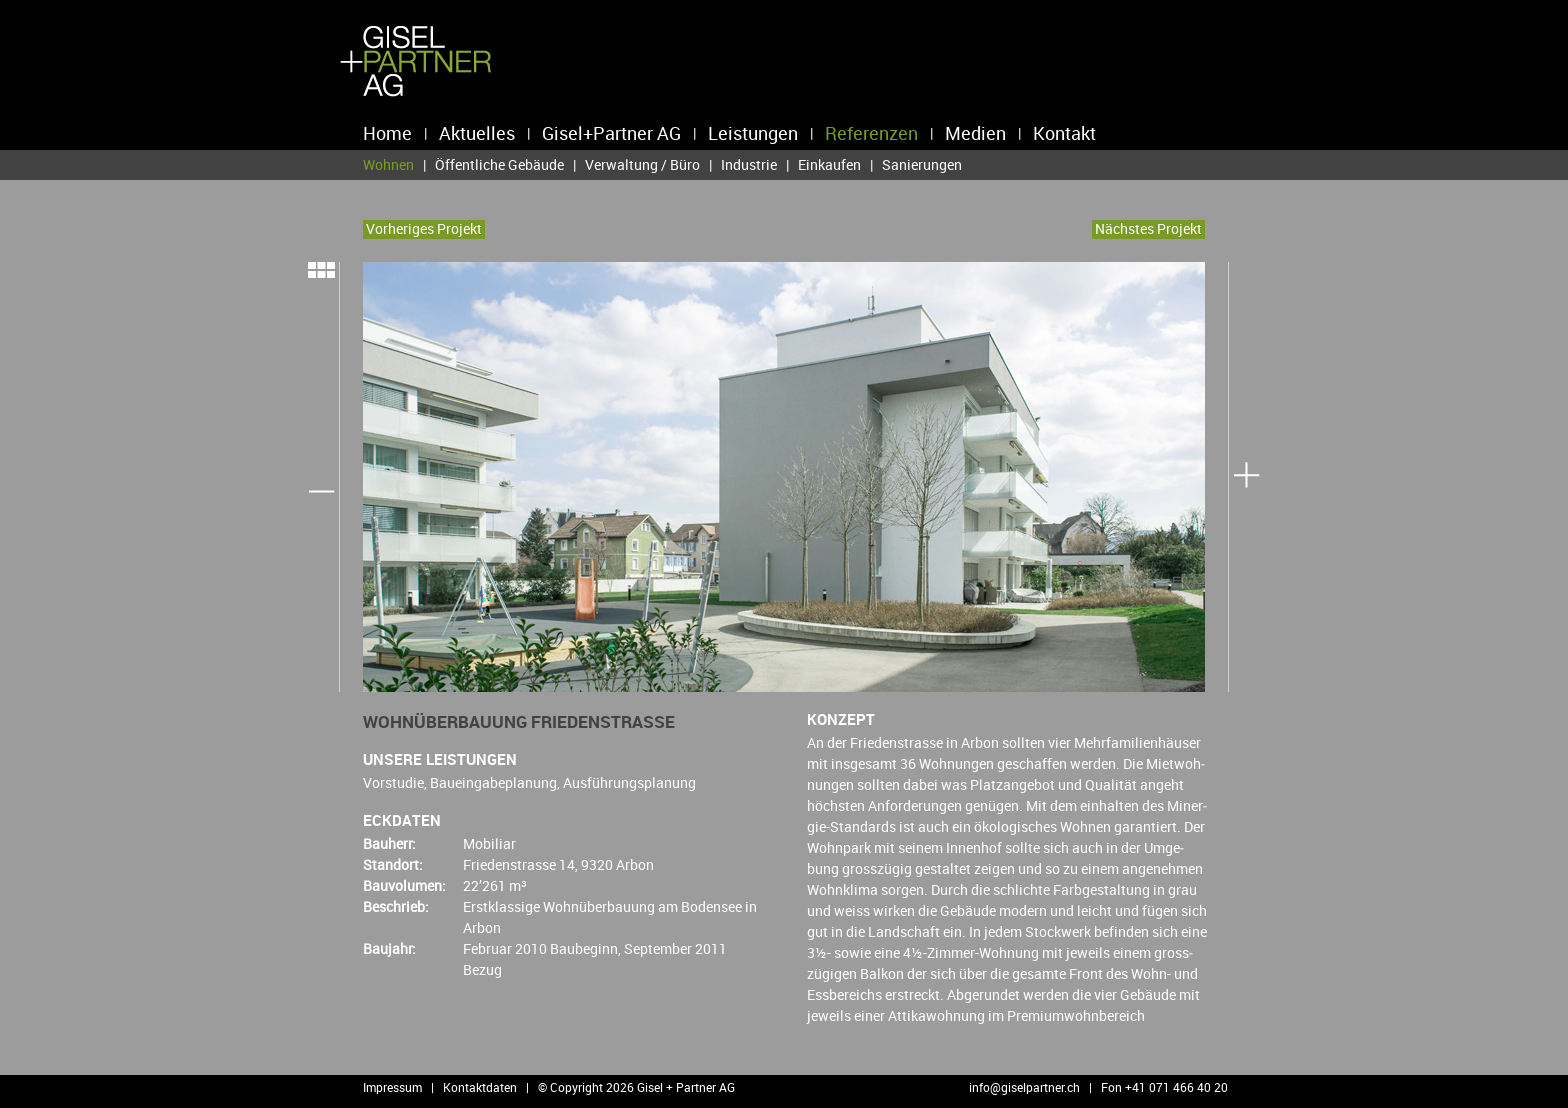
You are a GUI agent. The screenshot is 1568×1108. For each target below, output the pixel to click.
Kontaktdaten (480, 1087)
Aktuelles (477, 133)
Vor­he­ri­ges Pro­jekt (424, 228)
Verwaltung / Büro (642, 164)
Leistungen (753, 133)
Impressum (392, 1087)
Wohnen (388, 165)
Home (387, 133)
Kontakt (1064, 133)
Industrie (749, 164)
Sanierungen (922, 164)
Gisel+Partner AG (611, 133)
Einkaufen (829, 164)
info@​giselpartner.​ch (1024, 1087)
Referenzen (871, 133)
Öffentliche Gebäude (499, 164)
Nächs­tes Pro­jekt (1148, 228)
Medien (975, 133)
